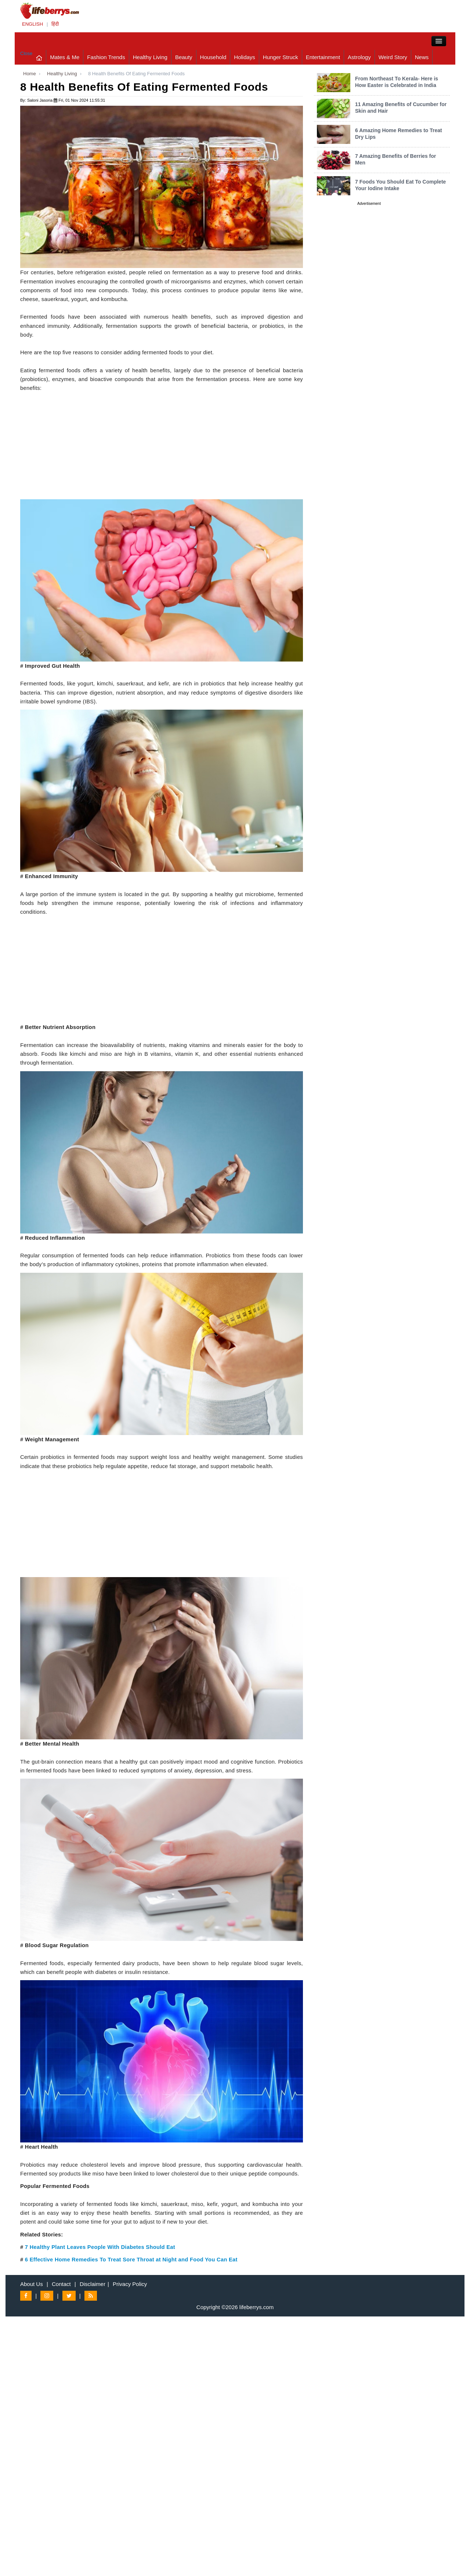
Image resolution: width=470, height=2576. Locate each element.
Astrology (359, 57)
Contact (61, 2284)
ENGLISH (32, 24)
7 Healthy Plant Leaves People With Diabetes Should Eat (100, 2247)
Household (213, 57)
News (422, 57)
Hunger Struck (280, 57)
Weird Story (393, 57)
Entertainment (323, 57)
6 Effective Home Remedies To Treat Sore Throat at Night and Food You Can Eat (131, 2259)
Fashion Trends (106, 57)
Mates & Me (64, 57)
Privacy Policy (130, 2284)
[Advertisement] (161, 447)
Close (26, 53)
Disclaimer (92, 2284)
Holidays (244, 57)
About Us (31, 2284)
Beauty (183, 57)
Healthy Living (150, 57)
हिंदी (55, 24)
